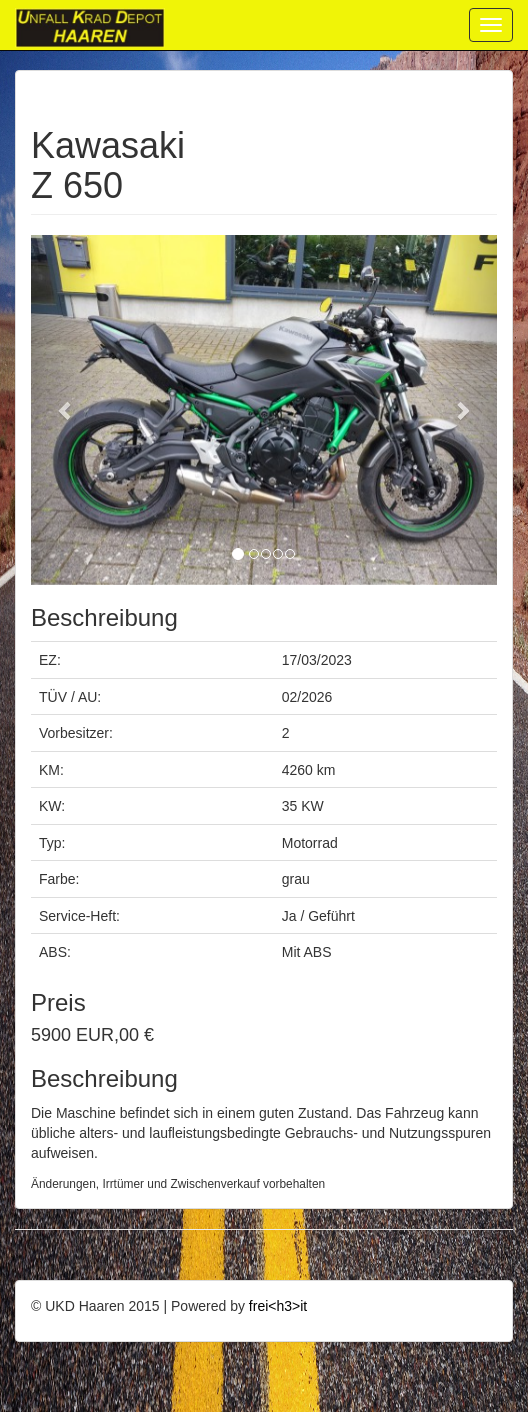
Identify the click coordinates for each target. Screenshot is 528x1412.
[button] (66, 410)
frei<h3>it (278, 1306)
